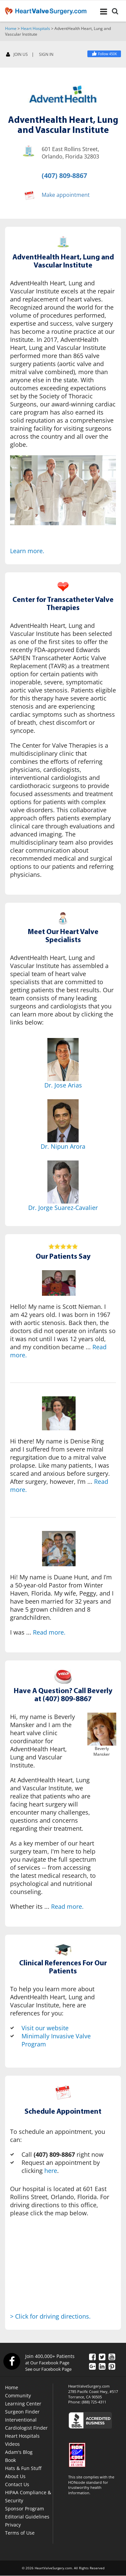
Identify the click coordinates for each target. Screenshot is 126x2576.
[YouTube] (112, 2356)
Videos (12, 2444)
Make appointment (66, 195)
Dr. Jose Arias (63, 1085)
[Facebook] (104, 53)
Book (10, 2460)
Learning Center (23, 2403)
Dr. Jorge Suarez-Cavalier (63, 1208)
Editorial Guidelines (27, 2516)
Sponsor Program (24, 2508)
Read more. (49, 1632)
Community (18, 2395)
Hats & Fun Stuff (23, 2468)
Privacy (13, 2524)
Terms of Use (20, 2533)
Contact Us (17, 2484)
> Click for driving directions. (50, 2316)
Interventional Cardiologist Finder (26, 2424)
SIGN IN (46, 54)
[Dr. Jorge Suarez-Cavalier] (63, 1182)
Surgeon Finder (22, 2411)
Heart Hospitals (35, 28)
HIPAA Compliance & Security (28, 2496)
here (50, 2171)
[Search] (115, 12)
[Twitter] (102, 2356)
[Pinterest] (112, 2366)
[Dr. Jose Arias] (63, 1059)
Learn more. (27, 551)
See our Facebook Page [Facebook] (48, 2369)
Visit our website (45, 2028)
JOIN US (17, 54)
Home (10, 28)
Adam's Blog (19, 2452)
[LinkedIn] (102, 2366)
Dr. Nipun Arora (63, 1146)
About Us (15, 2476)
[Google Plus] (92, 2366)
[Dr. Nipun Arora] (63, 1120)
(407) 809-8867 (64, 175)
